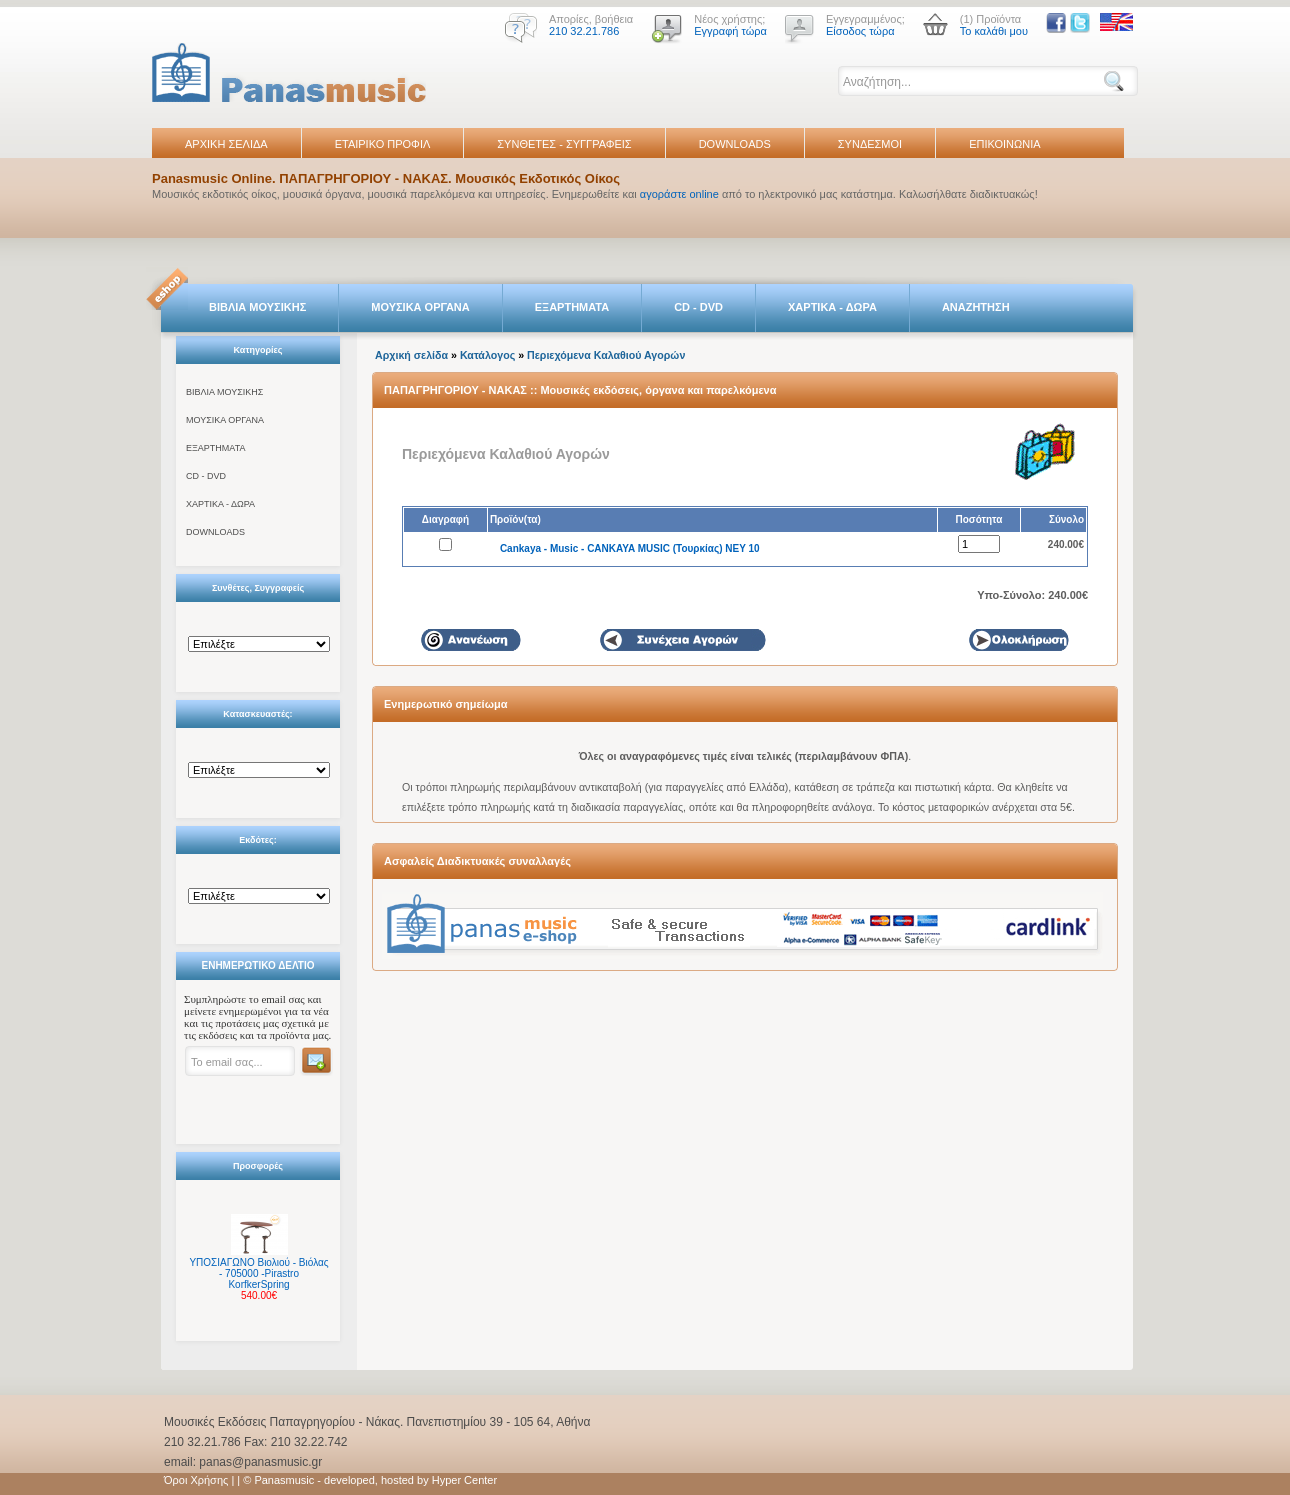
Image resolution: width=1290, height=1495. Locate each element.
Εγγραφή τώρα (730, 31)
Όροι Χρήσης (196, 1480)
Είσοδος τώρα (860, 31)
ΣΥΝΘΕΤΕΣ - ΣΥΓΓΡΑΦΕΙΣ (564, 144)
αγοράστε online (679, 194)
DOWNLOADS (735, 144)
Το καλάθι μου (994, 31)
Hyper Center (464, 1480)
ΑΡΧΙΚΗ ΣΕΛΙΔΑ (226, 144)
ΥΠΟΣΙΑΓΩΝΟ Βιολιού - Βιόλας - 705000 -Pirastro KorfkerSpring (258, 1273)
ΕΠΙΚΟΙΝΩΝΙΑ (1004, 144)
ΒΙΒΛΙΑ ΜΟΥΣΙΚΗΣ (257, 307)
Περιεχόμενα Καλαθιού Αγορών (606, 355)
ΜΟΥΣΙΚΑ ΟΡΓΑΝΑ (420, 307)
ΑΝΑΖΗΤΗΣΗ (976, 307)
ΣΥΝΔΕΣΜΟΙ (870, 144)
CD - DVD (698, 307)
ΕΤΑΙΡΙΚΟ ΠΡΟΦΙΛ (383, 144)
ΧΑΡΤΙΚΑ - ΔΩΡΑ (832, 307)
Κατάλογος (487, 355)
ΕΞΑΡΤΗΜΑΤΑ (572, 307)
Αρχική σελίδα (411, 355)
